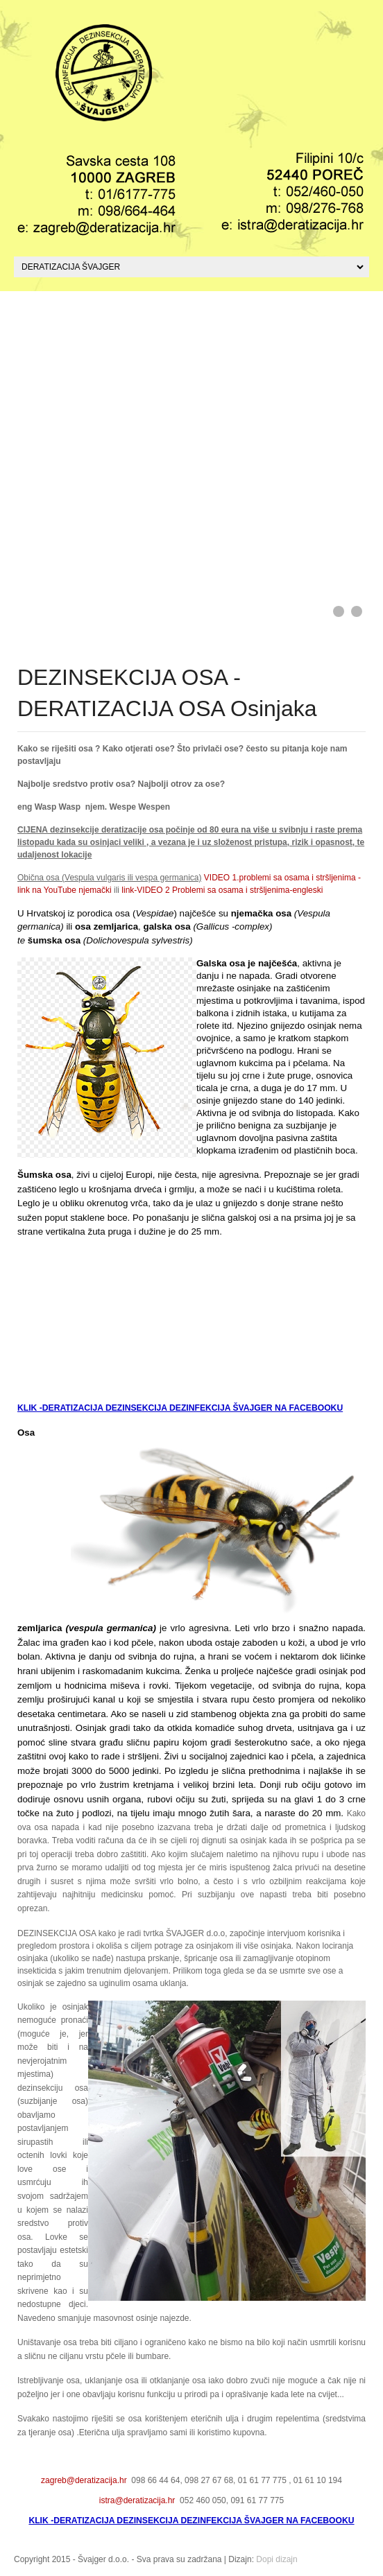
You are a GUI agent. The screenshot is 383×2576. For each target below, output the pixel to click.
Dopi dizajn (276, 2559)
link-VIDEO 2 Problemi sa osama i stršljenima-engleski (221, 890)
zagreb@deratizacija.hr (84, 2480)
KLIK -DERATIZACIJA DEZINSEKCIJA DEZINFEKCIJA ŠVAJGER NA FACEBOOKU (180, 1408)
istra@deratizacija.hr (137, 2500)
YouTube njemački (78, 890)
